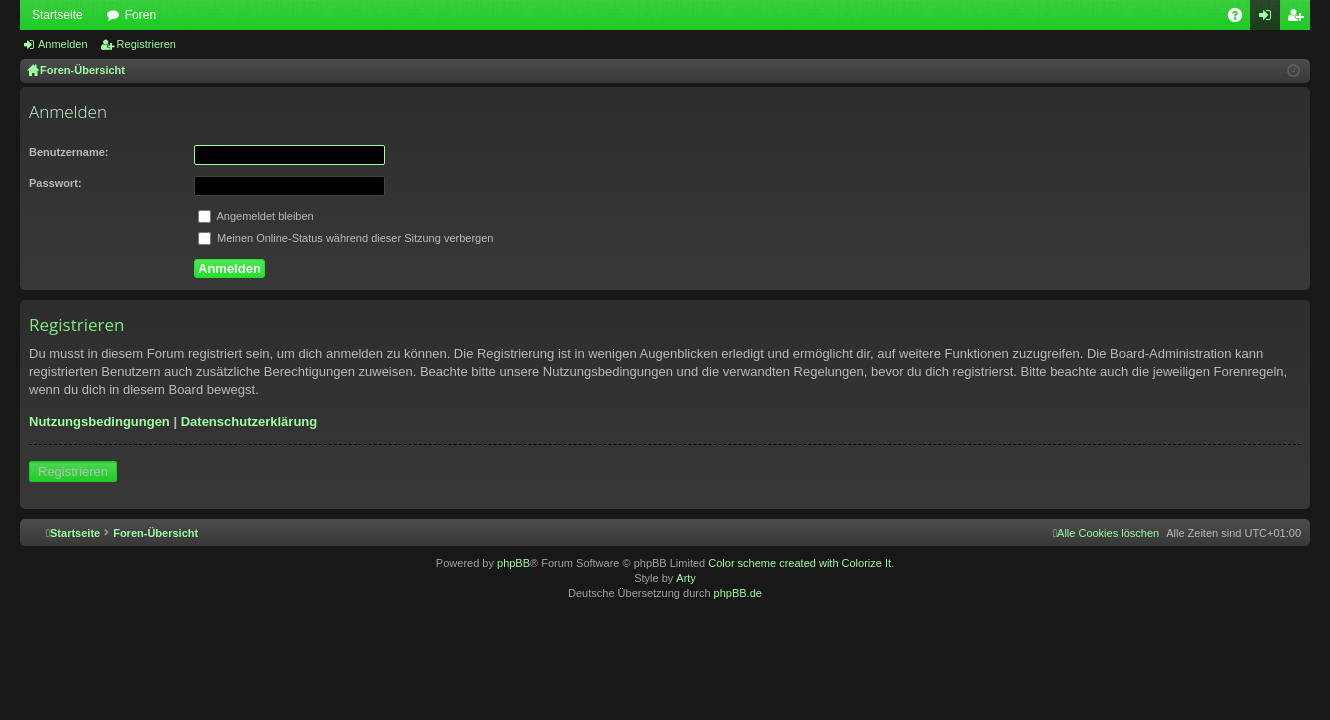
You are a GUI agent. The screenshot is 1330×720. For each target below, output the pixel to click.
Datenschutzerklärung (249, 421)
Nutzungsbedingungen (99, 421)
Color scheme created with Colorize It (799, 563)
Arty (686, 578)
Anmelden (63, 44)
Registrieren (146, 44)
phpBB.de (738, 593)
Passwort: (55, 183)
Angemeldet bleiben (256, 216)
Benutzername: (68, 152)
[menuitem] (1106, 533)
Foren (140, 15)
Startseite (57, 15)
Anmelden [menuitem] (1269, 19)
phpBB (513, 563)
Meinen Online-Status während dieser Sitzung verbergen (345, 238)
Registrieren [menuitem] (1299, 19)
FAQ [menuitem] (1241, 19)
